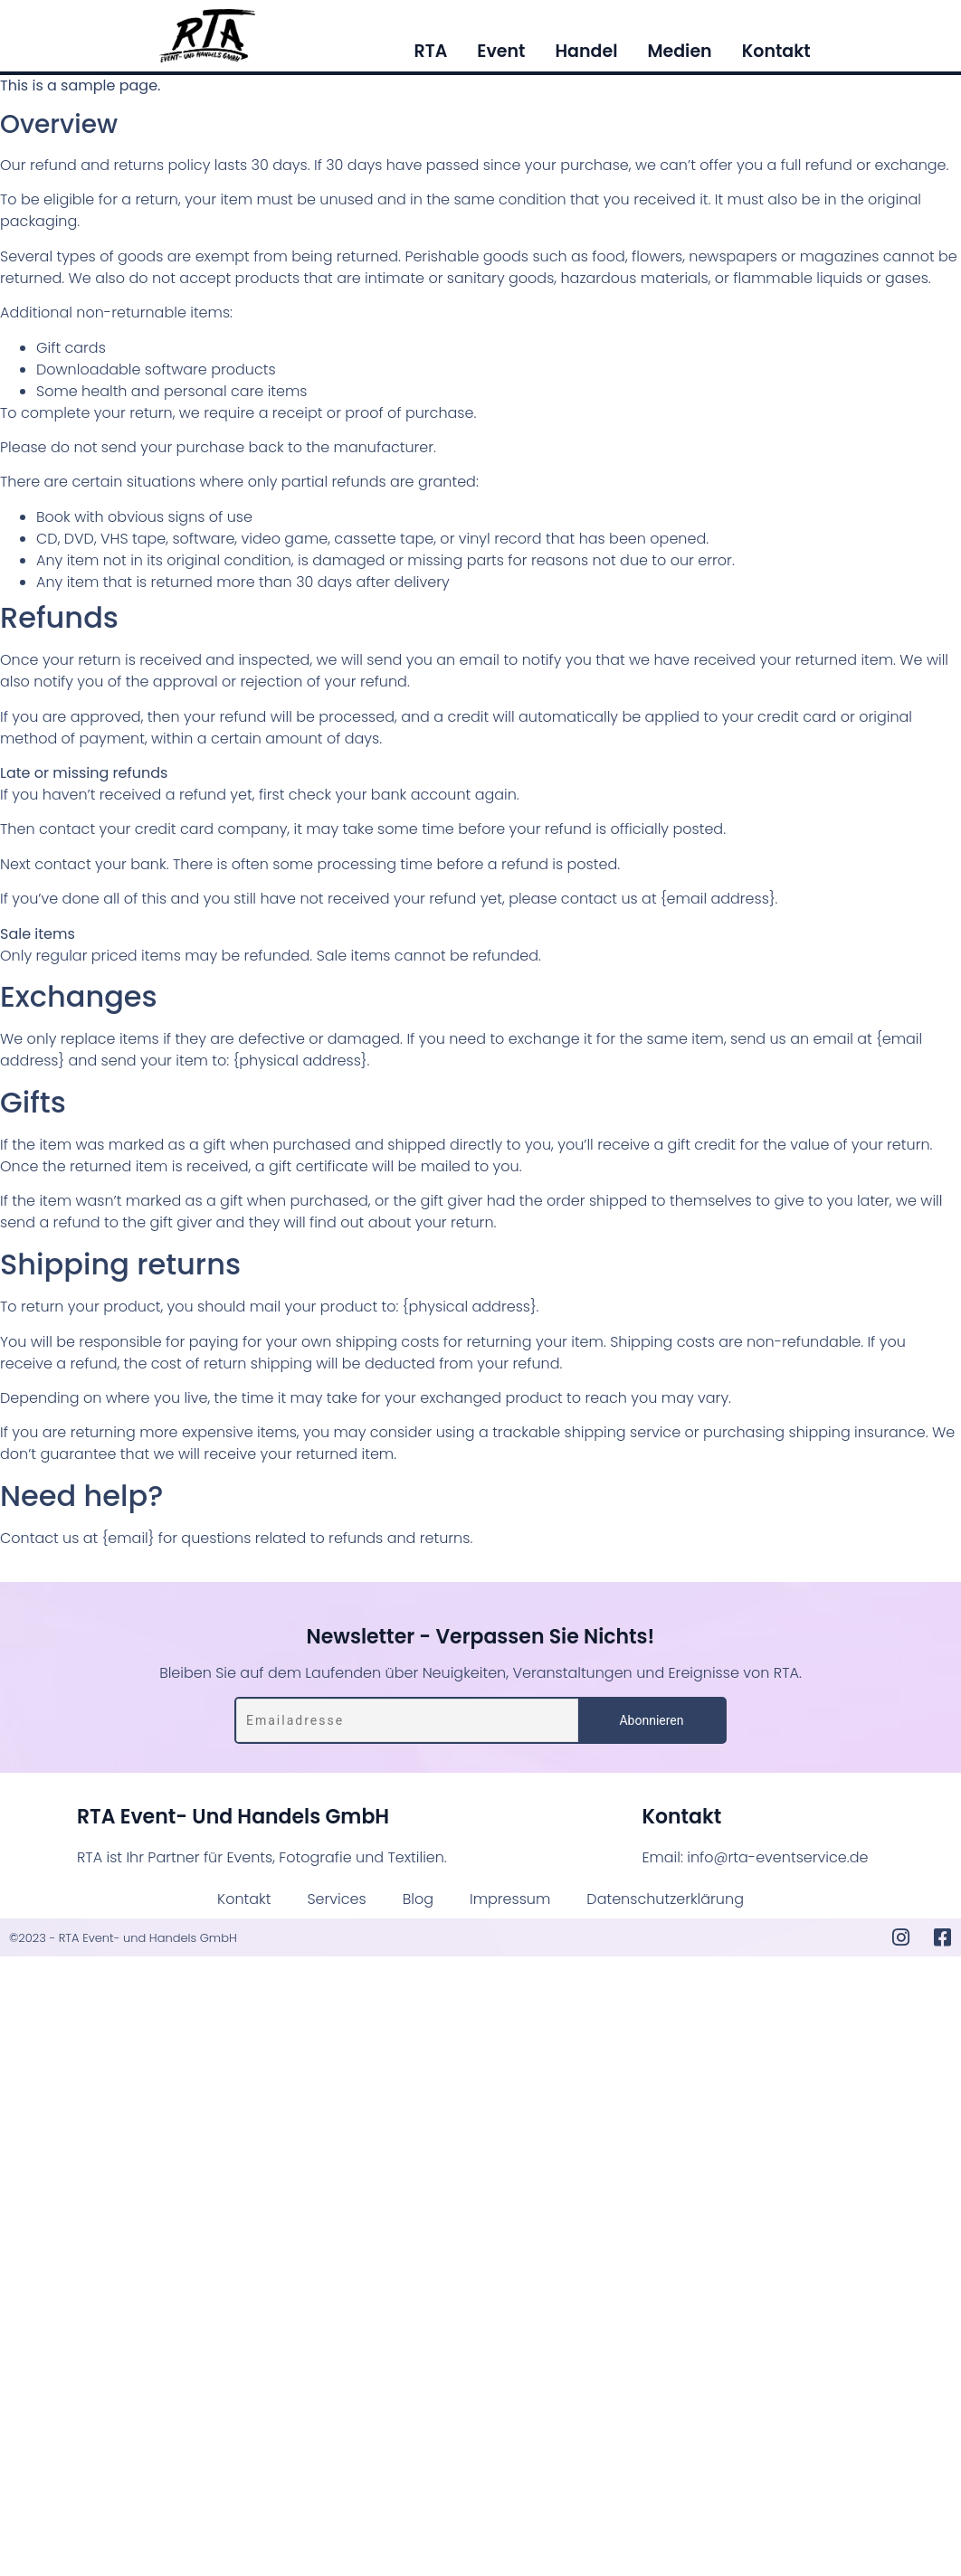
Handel (586, 52)
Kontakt (776, 52)
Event (501, 52)
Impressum (510, 1899)
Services (337, 1899)
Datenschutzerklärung (664, 1899)
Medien (679, 52)
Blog (418, 1899)
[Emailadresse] (407, 1720)
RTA (430, 52)
